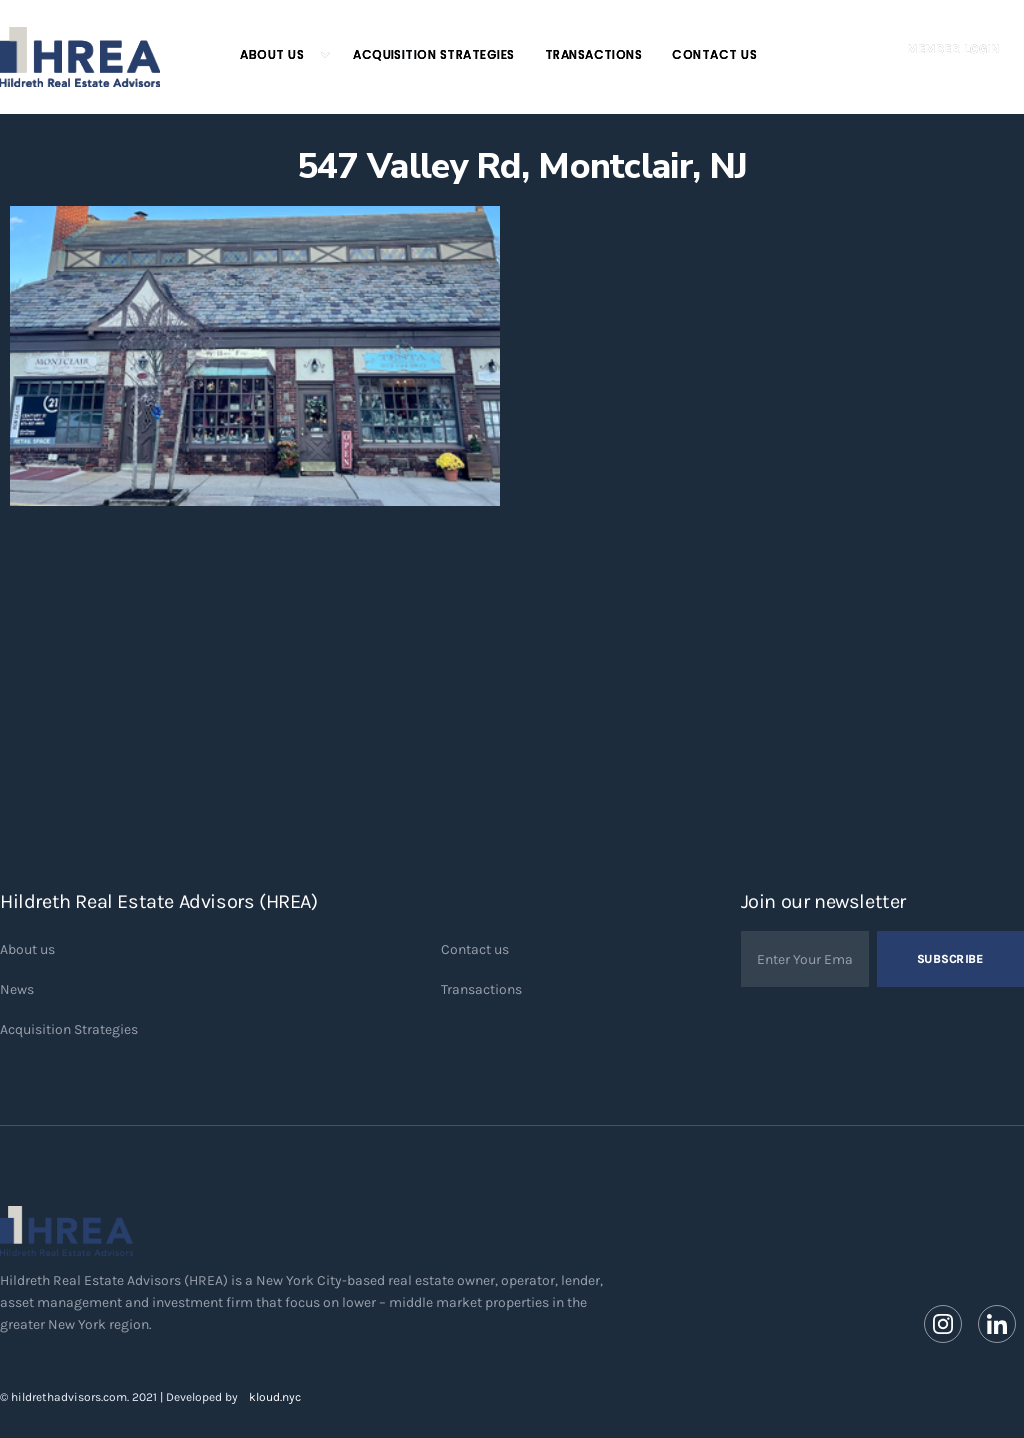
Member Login (953, 49)
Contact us (475, 949)
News (17, 989)
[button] (276, 55)
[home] (80, 57)
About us (27, 949)
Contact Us (714, 54)
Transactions (594, 54)
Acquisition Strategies (434, 54)
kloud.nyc (275, 1397)
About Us (272, 54)
